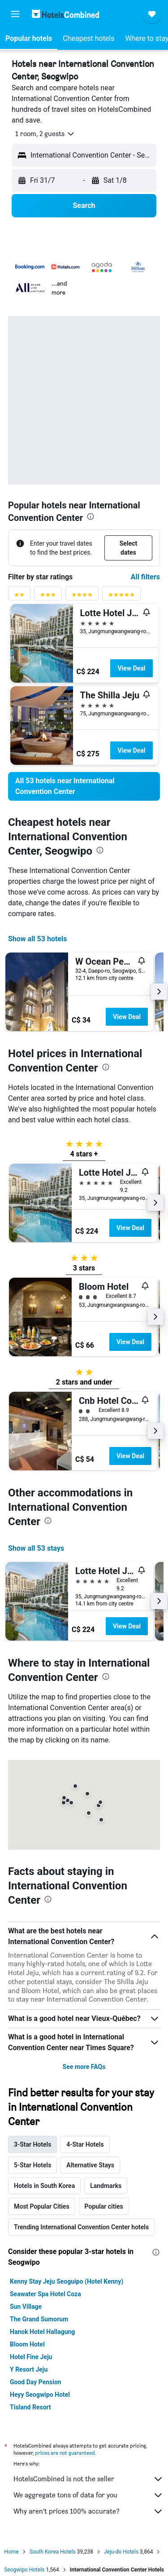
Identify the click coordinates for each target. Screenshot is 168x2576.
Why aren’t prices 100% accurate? (88, 2511)
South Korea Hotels (53, 2552)
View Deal (131, 668)
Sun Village (26, 2306)
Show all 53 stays (36, 1548)
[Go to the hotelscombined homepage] (65, 13)
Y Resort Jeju (28, 2369)
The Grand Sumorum (39, 2319)
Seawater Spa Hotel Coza (45, 2294)
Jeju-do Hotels (121, 2552)
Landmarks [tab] (105, 2185)
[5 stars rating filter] (121, 596)
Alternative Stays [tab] (90, 2165)
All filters (145, 577)
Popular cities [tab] (104, 2206)
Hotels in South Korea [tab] (44, 2185)
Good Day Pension (35, 2382)
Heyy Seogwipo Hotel (40, 2394)
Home (11, 2552)
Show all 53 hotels (37, 939)
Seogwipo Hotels (24, 2570)
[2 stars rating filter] (19, 596)
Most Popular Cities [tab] (41, 2206)
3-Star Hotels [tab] (32, 2144)
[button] (15, 14)
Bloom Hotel (27, 2344)
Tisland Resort (30, 2407)
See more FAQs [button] (84, 2066)
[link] (84, 786)
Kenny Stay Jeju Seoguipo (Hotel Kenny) (66, 2281)
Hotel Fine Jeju (31, 2356)
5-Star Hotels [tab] (32, 2165)
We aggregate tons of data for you (88, 2495)
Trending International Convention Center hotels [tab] (81, 2227)
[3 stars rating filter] (48, 596)
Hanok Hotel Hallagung (42, 2331)
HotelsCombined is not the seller (88, 2479)
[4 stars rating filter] (82, 596)
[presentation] (90, 516)
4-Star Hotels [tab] (84, 2144)
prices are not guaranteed (65, 2452)
